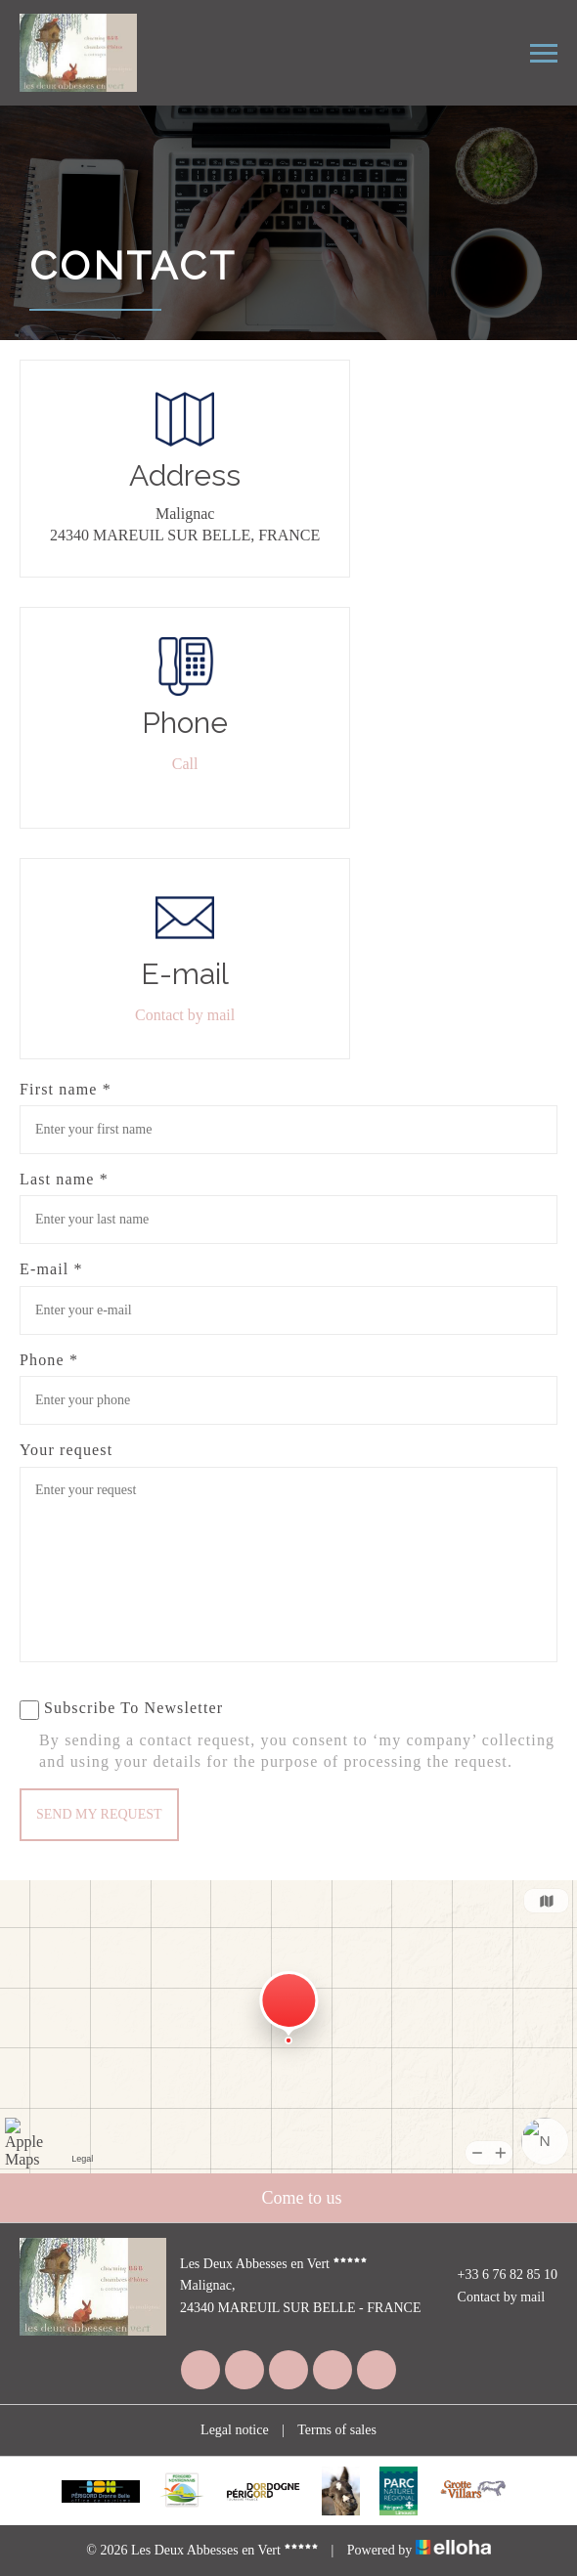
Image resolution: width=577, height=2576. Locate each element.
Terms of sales (337, 2430)
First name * (65, 1089)
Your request (66, 1449)
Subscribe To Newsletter (121, 1709)
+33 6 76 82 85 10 (496, 2275)
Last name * (64, 1179)
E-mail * (51, 1269)
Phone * (49, 1360)
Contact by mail (185, 1015)
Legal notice (234, 2430)
